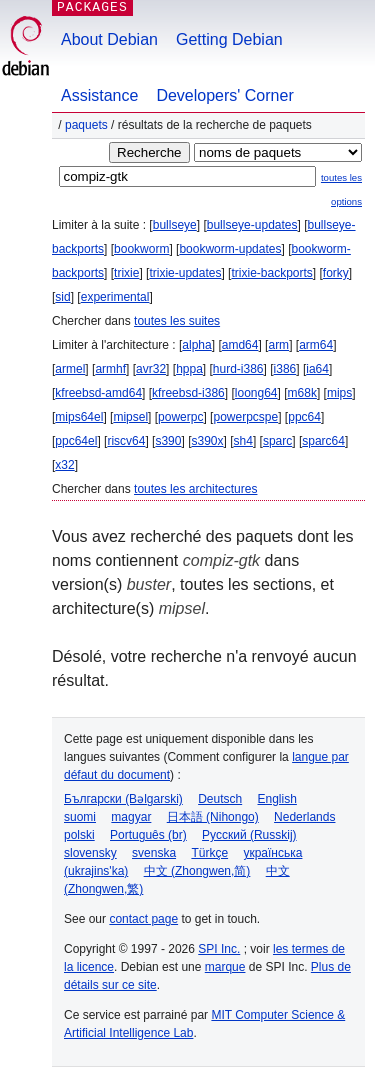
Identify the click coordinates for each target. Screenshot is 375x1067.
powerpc (180, 417)
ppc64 (304, 417)
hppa (189, 369)
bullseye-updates (252, 225)
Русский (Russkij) (249, 835)
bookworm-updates (230, 249)
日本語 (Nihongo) (213, 817)
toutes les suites (177, 321)
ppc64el (76, 441)
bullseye (175, 225)
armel (70, 369)
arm (278, 345)
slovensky (90, 853)
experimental (115, 297)
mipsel (130, 417)
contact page (143, 919)
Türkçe (209, 853)
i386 (285, 369)
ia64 (317, 369)
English (277, 799)
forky (336, 273)
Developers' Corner (224, 95)
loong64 (256, 393)
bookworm (141, 249)
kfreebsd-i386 (188, 393)
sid (62, 297)
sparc (277, 441)
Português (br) (148, 835)
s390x (207, 441)
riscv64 (126, 441)
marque (225, 967)
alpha (196, 345)
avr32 (151, 369)
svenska (154, 853)
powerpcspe (245, 417)
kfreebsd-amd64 (98, 393)
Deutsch (220, 799)
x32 (64, 465)
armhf (110, 369)
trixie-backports (271, 273)
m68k (302, 393)
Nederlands (304, 817)
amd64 (240, 345)
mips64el (79, 417)
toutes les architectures (195, 489)
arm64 (316, 345)
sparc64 (323, 441)
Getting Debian (229, 39)
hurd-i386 (238, 369)
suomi (80, 817)
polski (79, 835)
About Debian (109, 39)
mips (339, 393)
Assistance (99, 95)
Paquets (86, 125)
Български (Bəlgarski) (123, 799)
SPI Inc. (219, 949)
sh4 (243, 441)
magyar (131, 817)
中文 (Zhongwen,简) (197, 871)
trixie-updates (185, 273)
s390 (168, 441)
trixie (126, 273)
